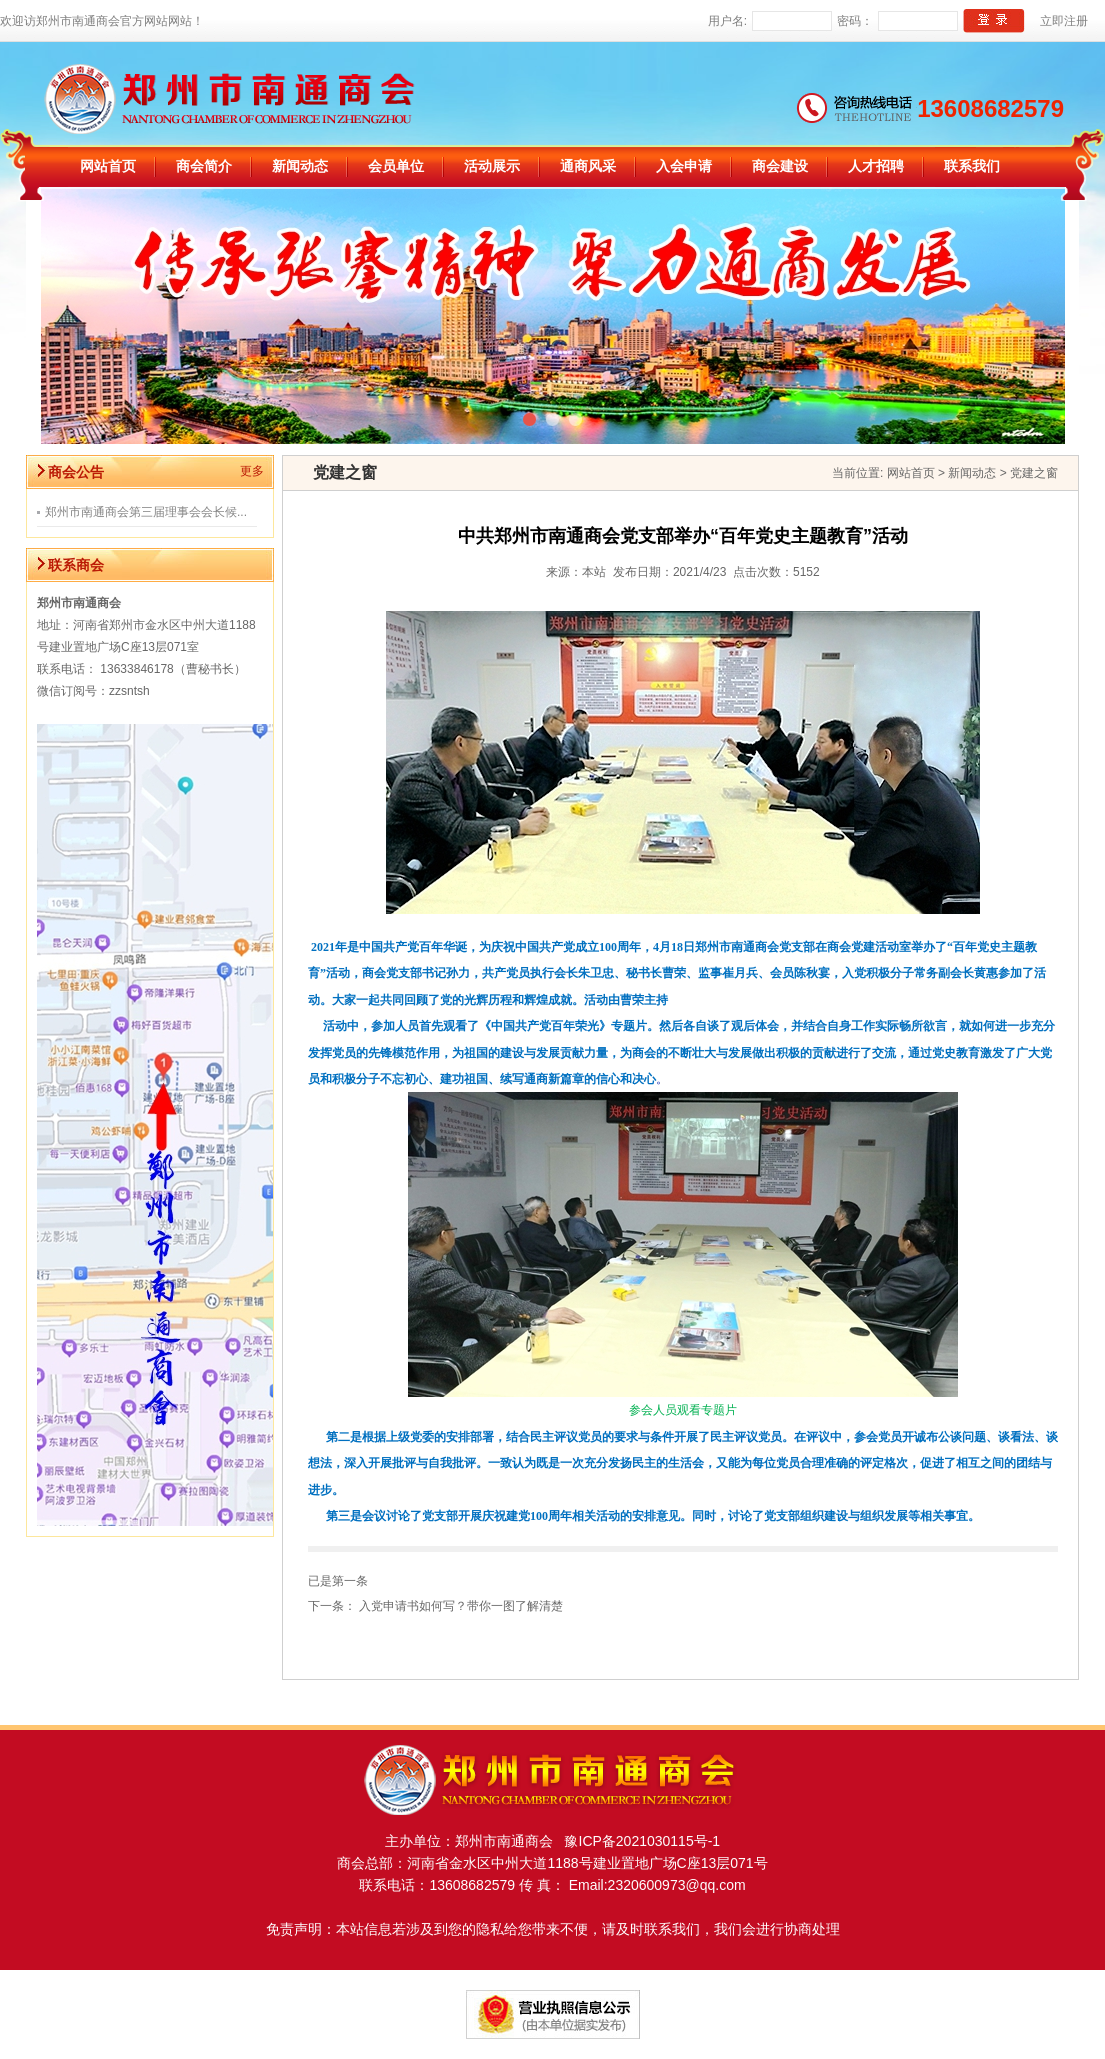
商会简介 (204, 166)
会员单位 (396, 166)
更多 (252, 471)
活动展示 (492, 166)
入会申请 (684, 166)
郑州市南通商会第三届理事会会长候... (146, 512)
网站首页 (108, 166)
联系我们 (972, 166)
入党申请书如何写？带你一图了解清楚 (461, 1606)
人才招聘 (876, 166)
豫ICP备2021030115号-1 (636, 1841)
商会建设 (780, 166)
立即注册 (1064, 21)
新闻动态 (300, 166)
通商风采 (588, 166)
